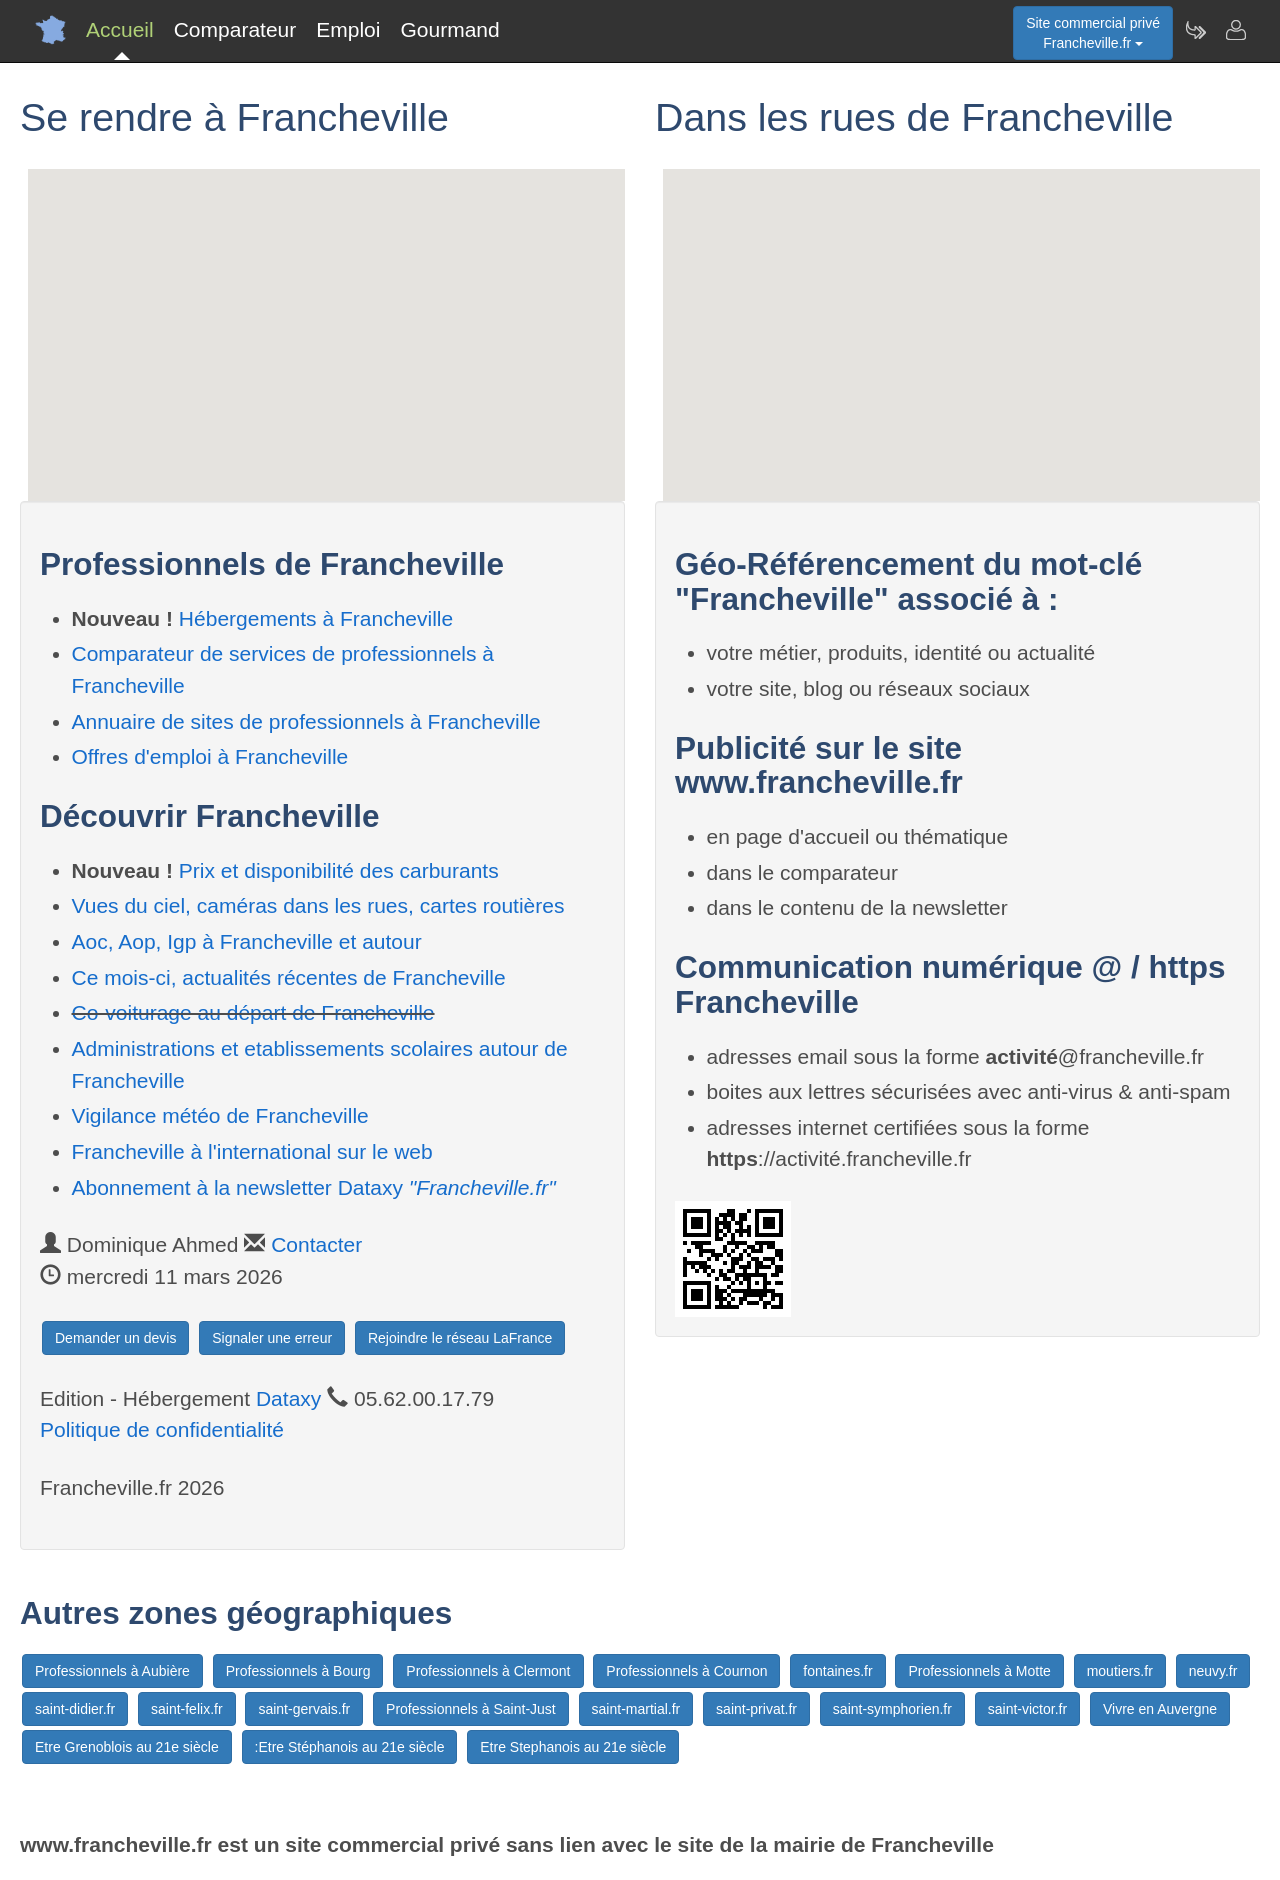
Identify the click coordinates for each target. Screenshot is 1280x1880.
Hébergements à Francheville (316, 618)
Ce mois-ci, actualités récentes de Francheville (289, 977)
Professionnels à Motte (979, 1671)
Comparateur (235, 29)
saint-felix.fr (187, 1709)
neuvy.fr (1213, 1671)
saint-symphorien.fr (892, 1709)
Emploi (348, 29)
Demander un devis (115, 1338)
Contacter (316, 1244)
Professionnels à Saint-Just (471, 1709)
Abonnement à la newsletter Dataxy (314, 1187)
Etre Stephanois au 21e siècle (573, 1747)
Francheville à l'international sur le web (252, 1151)
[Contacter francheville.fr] (1235, 30)
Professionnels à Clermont (488, 1671)
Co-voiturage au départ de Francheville (253, 1012)
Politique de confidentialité (162, 1429)
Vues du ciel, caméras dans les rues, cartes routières (318, 905)
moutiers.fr (1120, 1671)
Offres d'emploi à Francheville (210, 756)
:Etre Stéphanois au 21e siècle (350, 1747)
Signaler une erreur (272, 1338)
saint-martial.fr (636, 1709)
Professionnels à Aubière (112, 1671)
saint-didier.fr (75, 1709)
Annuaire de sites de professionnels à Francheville (306, 721)
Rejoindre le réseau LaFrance (460, 1338)
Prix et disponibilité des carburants (339, 870)
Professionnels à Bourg (298, 1671)
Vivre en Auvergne (1160, 1709)
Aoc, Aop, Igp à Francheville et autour (247, 941)
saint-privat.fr (756, 1709)
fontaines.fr (837, 1671)
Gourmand (449, 29)
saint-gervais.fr (304, 1709)
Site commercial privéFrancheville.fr (1093, 33)
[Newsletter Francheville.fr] (1195, 30)
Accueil (120, 29)
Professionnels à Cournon (686, 1671)
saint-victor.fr (1027, 1709)
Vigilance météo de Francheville (220, 1115)
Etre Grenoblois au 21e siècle (127, 1747)
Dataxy (288, 1398)
